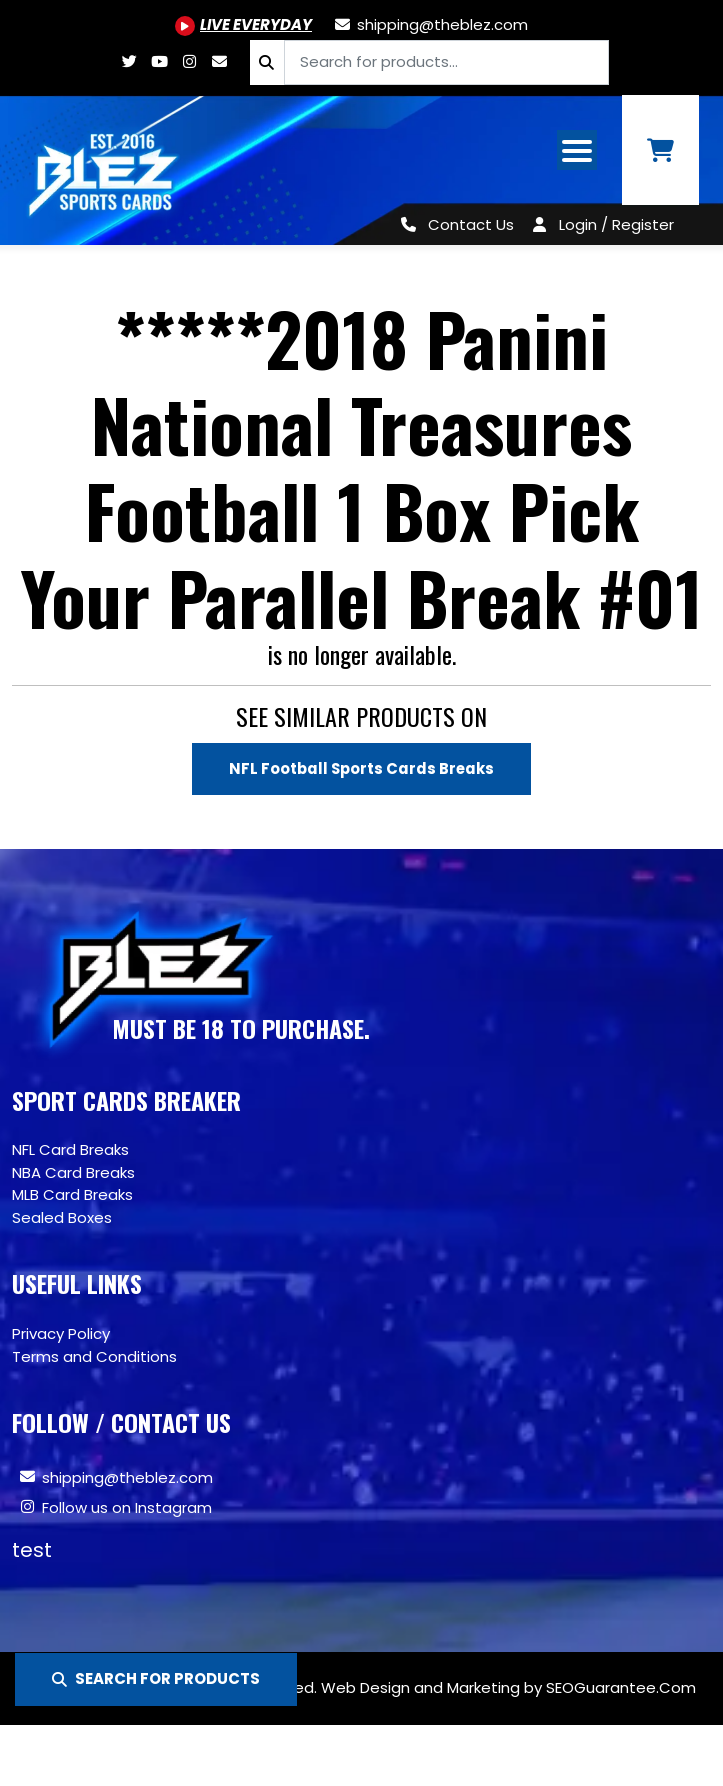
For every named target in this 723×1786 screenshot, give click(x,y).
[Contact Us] (453, 224)
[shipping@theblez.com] (430, 24)
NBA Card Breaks (73, 1172)
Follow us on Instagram (127, 1507)
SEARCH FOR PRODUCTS (156, 1678)
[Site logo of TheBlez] (105, 170)
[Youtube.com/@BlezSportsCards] (243, 24)
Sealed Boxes (62, 1217)
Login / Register (616, 224)
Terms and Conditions (94, 1356)
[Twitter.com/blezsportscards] (130, 61)
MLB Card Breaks (72, 1195)
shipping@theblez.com (127, 1477)
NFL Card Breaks (70, 1150)
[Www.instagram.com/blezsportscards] (190, 61)
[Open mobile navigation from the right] (577, 150)
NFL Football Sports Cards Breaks (361, 768)
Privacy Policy (61, 1333)
